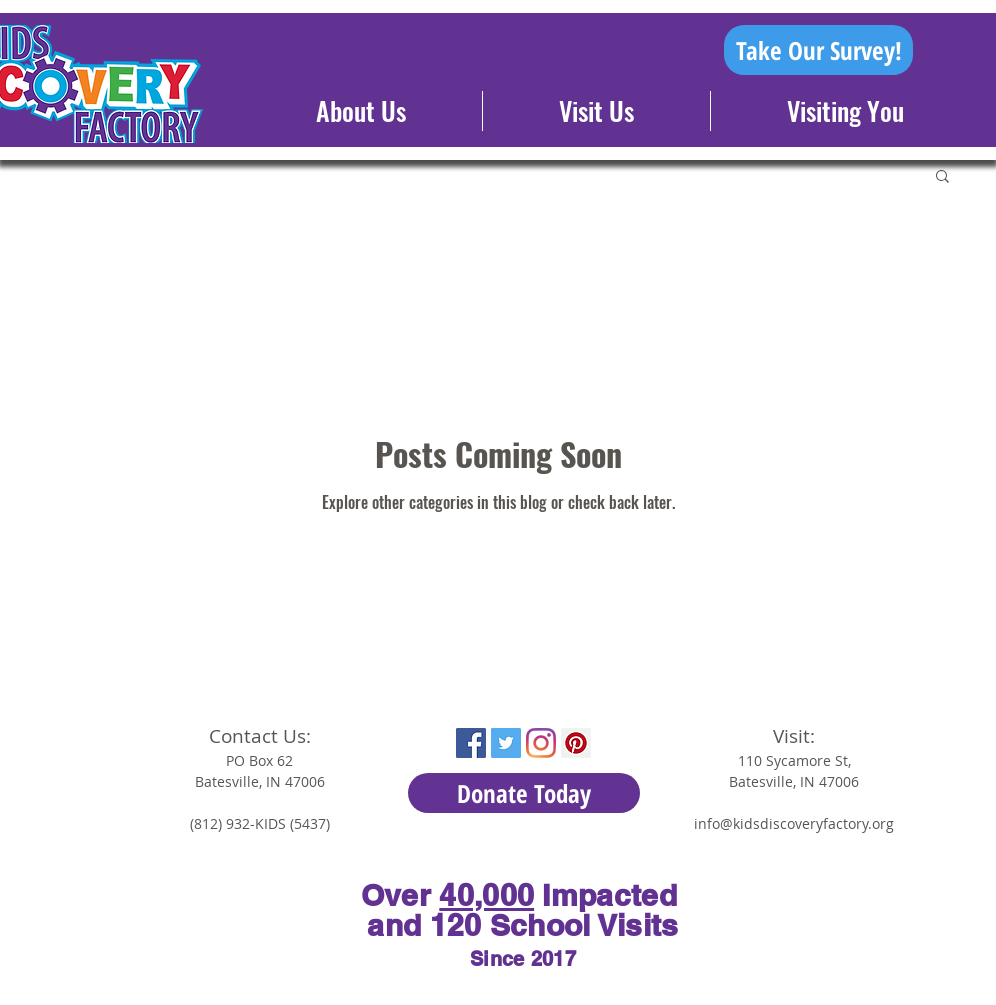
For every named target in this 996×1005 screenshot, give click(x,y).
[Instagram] (541, 743)
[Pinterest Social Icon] (576, 743)
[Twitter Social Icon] (506, 743)
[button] (942, 177)
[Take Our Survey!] (818, 50)
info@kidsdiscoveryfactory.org (794, 823)
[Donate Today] (524, 793)
